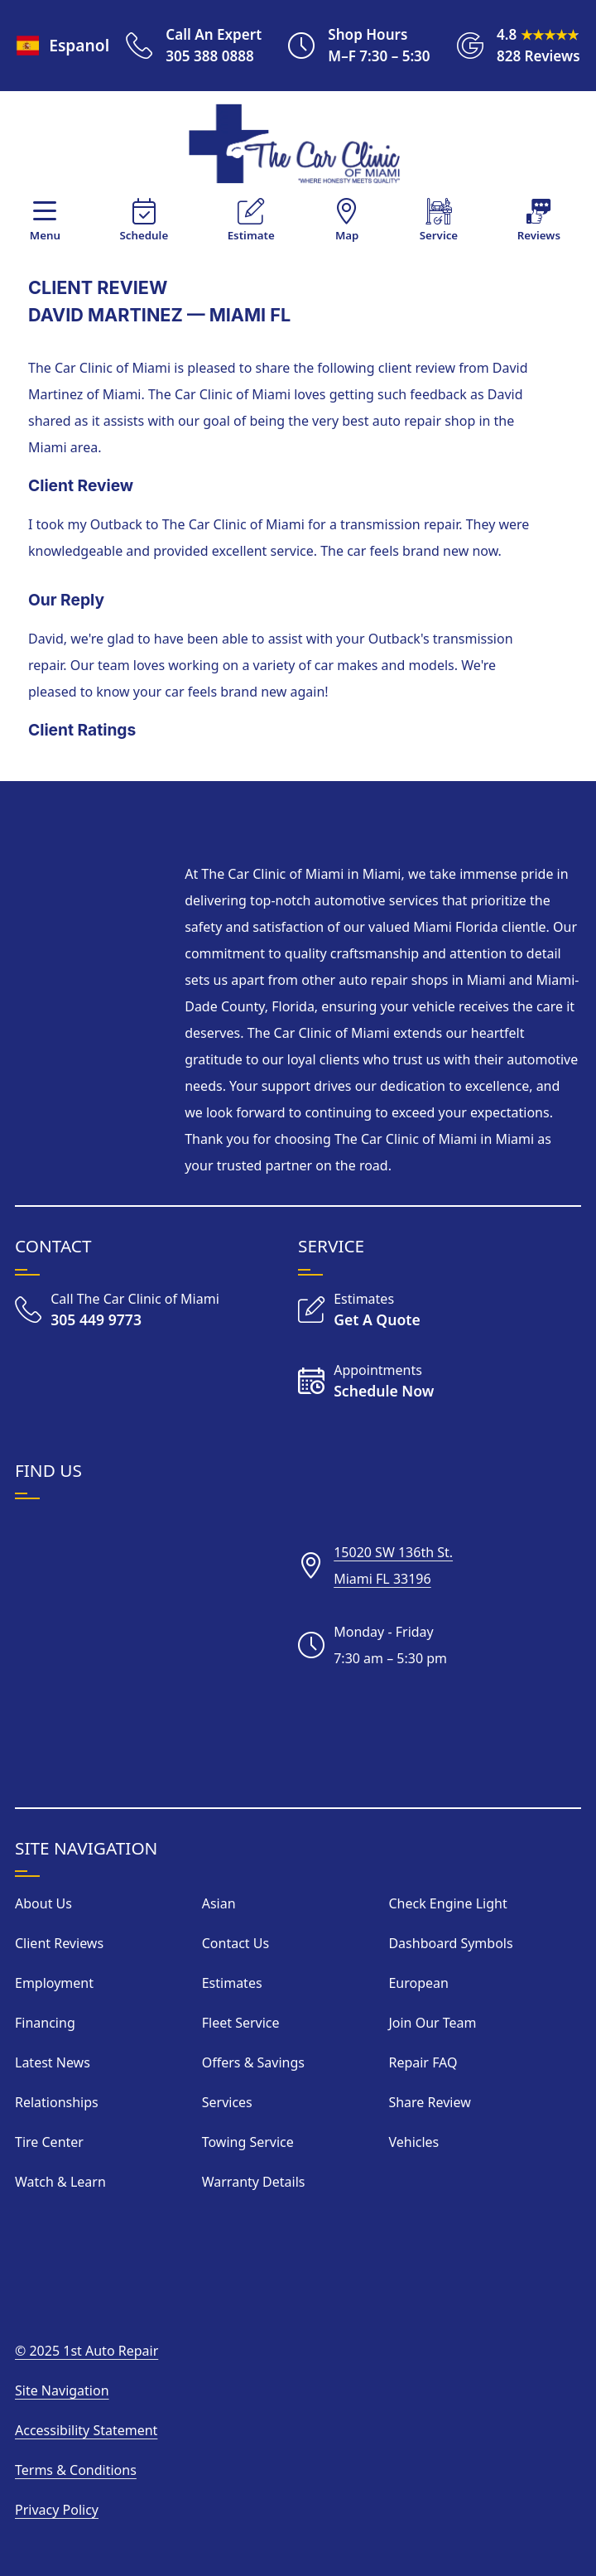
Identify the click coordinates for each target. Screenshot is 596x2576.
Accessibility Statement (86, 2430)
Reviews (538, 235)
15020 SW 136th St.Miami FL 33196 (393, 1565)
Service (439, 235)
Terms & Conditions (76, 2470)
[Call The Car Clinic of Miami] (117, 1309)
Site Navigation (62, 2390)
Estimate (251, 235)
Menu (45, 235)
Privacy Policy (57, 2510)
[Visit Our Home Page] (294, 144)
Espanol (60, 45)
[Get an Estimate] (359, 1309)
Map (347, 235)
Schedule (143, 235)
